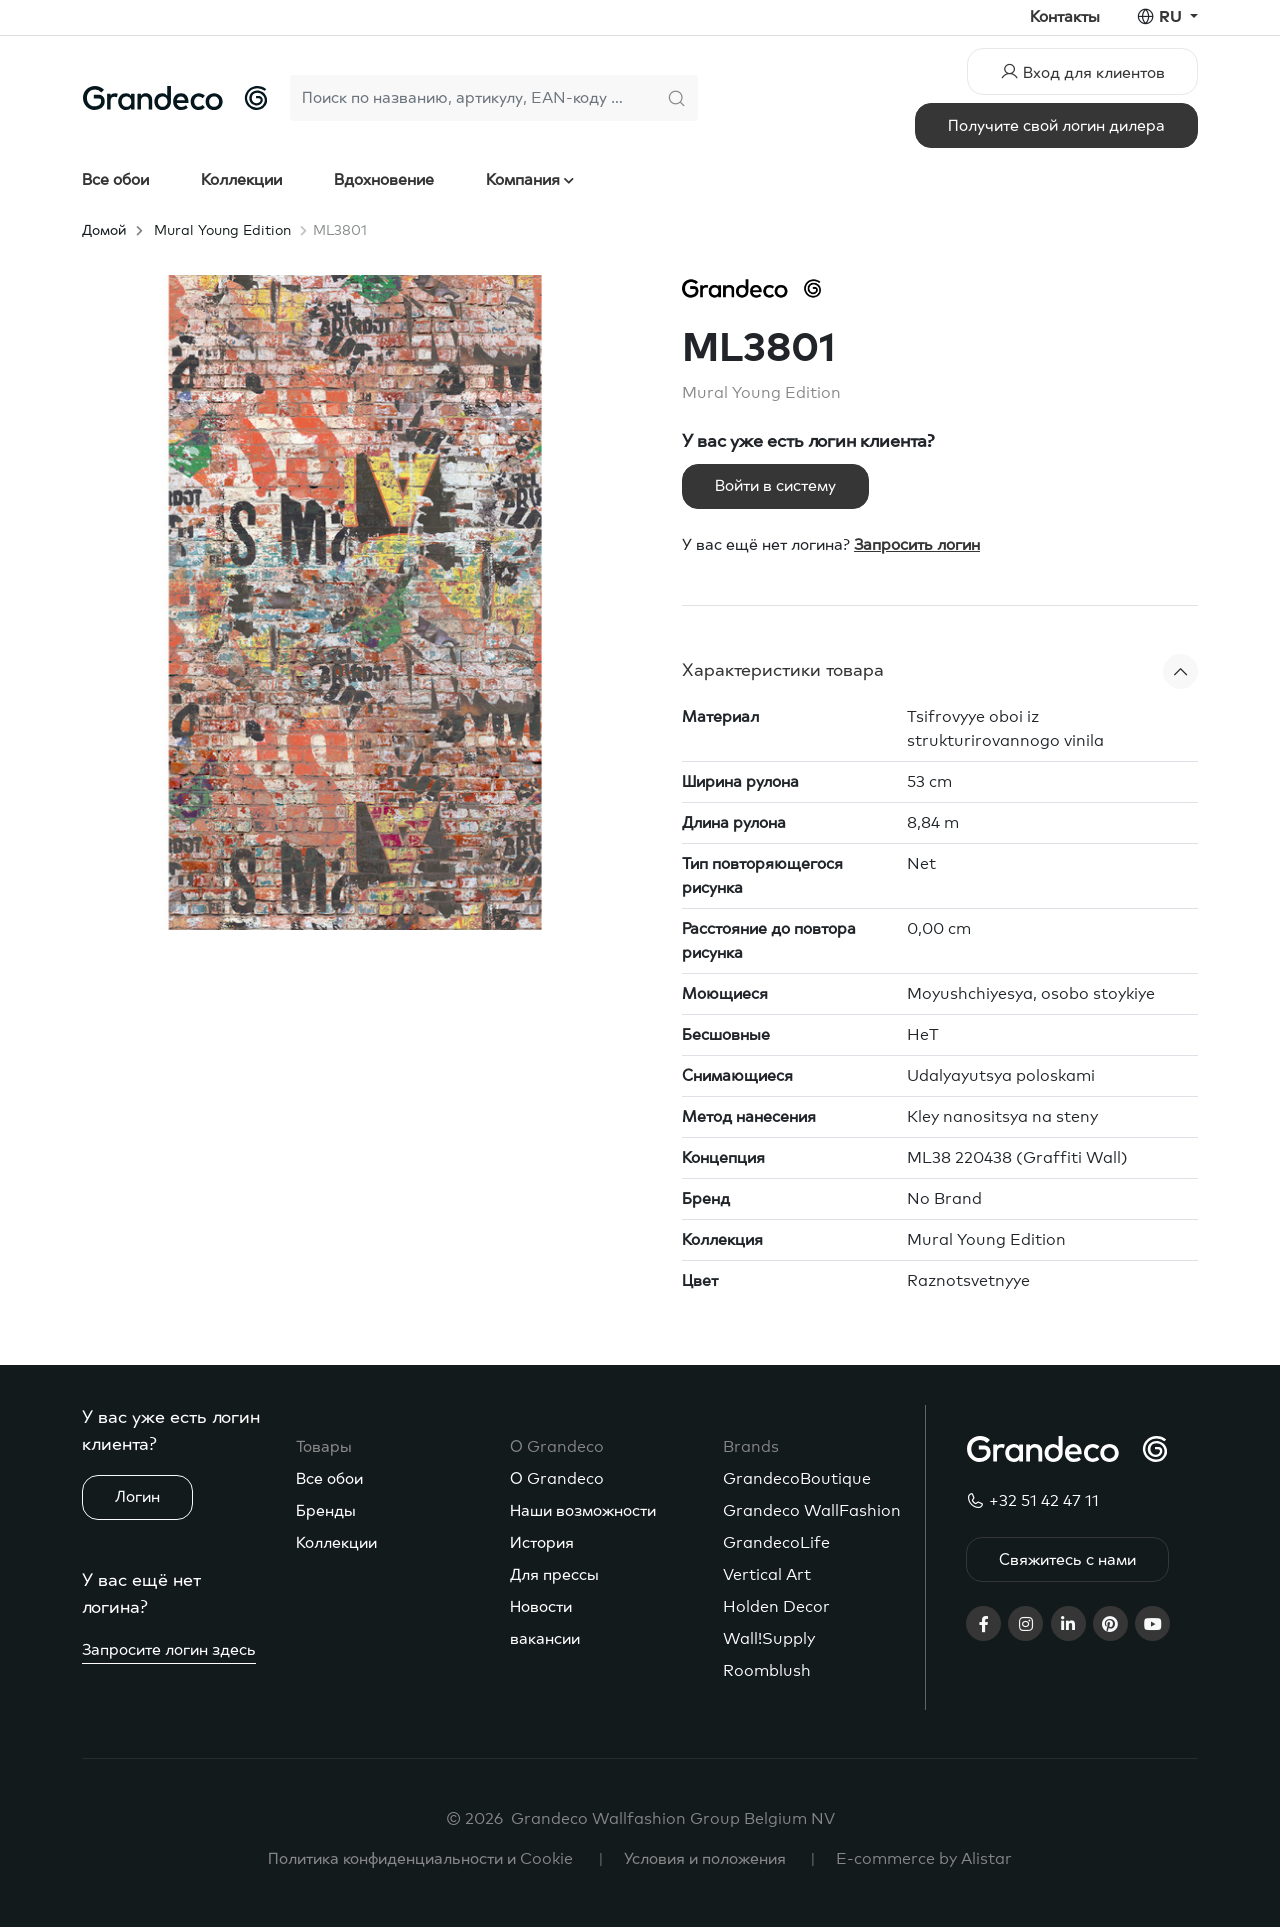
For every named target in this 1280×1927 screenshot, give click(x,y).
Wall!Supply (769, 1639)
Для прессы (554, 1575)
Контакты (1065, 17)
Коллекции (241, 180)
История (542, 1543)
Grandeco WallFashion (812, 1511)
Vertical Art (767, 1575)
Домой (104, 231)
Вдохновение (384, 180)
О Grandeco (557, 1479)
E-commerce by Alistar (924, 1859)
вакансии (545, 1639)
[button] (940, 671)
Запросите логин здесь (169, 1650)
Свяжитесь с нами (1067, 1560)
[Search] (472, 98)
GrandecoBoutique (797, 1479)
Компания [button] (525, 180)
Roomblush (767, 1671)
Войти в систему (775, 486)
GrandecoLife (776, 1543)
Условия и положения (705, 1859)
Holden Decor (776, 1607)
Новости (541, 1607)
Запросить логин (917, 545)
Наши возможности (583, 1511)
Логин (137, 1497)
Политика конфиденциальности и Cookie (420, 1859)
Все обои (115, 180)
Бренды (326, 1511)
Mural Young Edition (222, 231)
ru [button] (1172, 17)
